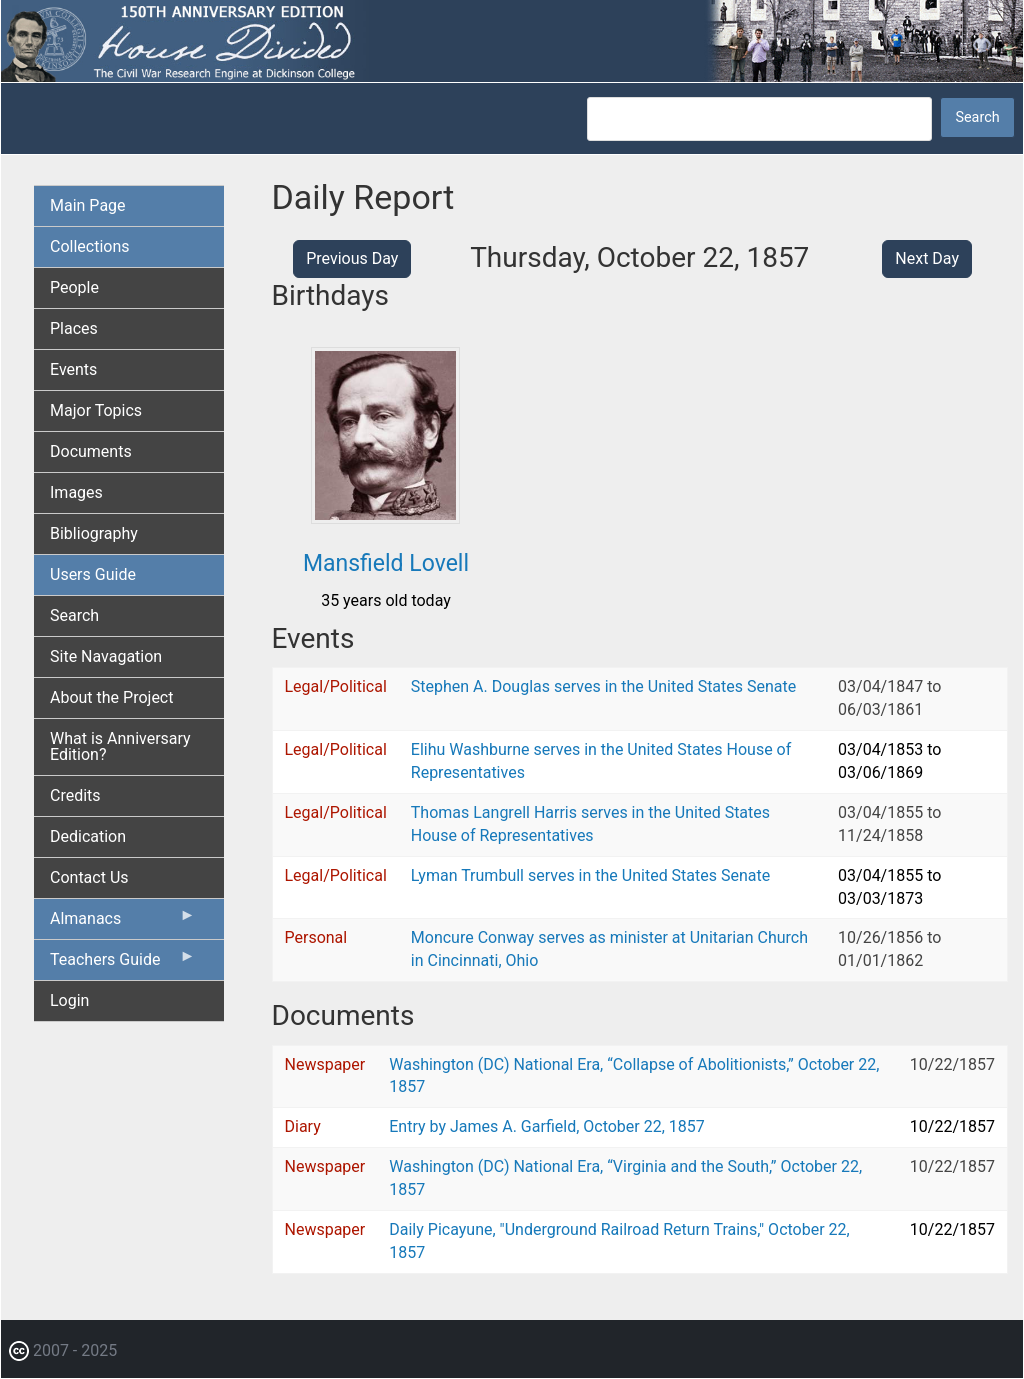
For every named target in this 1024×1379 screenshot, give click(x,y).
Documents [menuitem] (91, 451)
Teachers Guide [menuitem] (123, 964)
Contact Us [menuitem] (89, 877)
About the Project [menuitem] (111, 697)
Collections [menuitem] (90, 246)
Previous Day (352, 258)
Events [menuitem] (73, 369)
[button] (385, 516)
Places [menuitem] (74, 328)
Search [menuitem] (74, 615)
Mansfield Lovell (386, 563)
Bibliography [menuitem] (94, 533)
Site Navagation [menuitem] (106, 656)
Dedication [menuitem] (88, 836)
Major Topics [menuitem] (96, 410)
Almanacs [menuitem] (123, 923)
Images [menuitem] (76, 492)
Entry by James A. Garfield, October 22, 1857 (547, 1126)
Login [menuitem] (69, 1000)
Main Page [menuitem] (88, 205)
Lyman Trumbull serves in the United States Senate (590, 875)
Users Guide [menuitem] (93, 574)
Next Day (927, 258)
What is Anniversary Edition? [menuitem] (120, 746)
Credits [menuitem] (75, 795)
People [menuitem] (74, 287)
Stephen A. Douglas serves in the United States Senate (603, 686)
